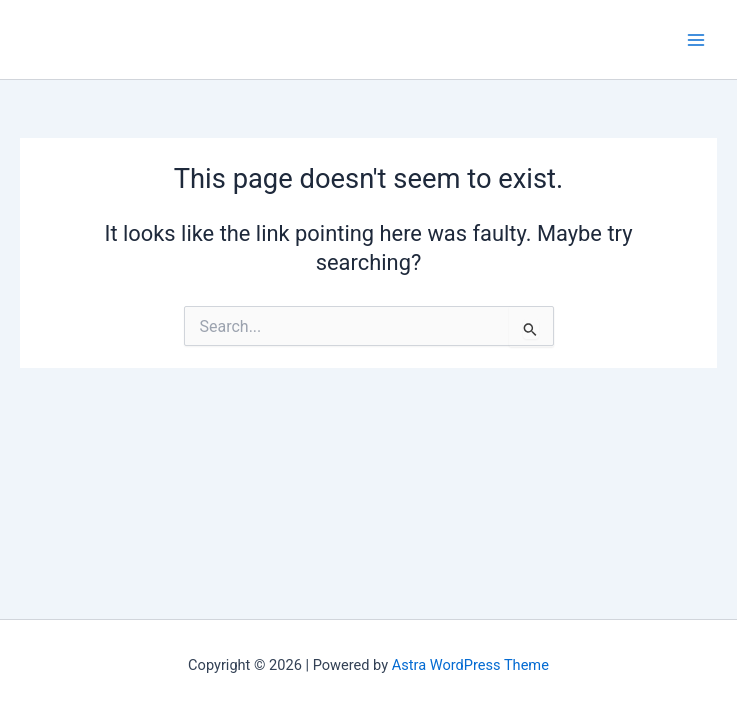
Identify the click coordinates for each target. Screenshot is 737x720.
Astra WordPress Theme (470, 665)
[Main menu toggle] (696, 40)
